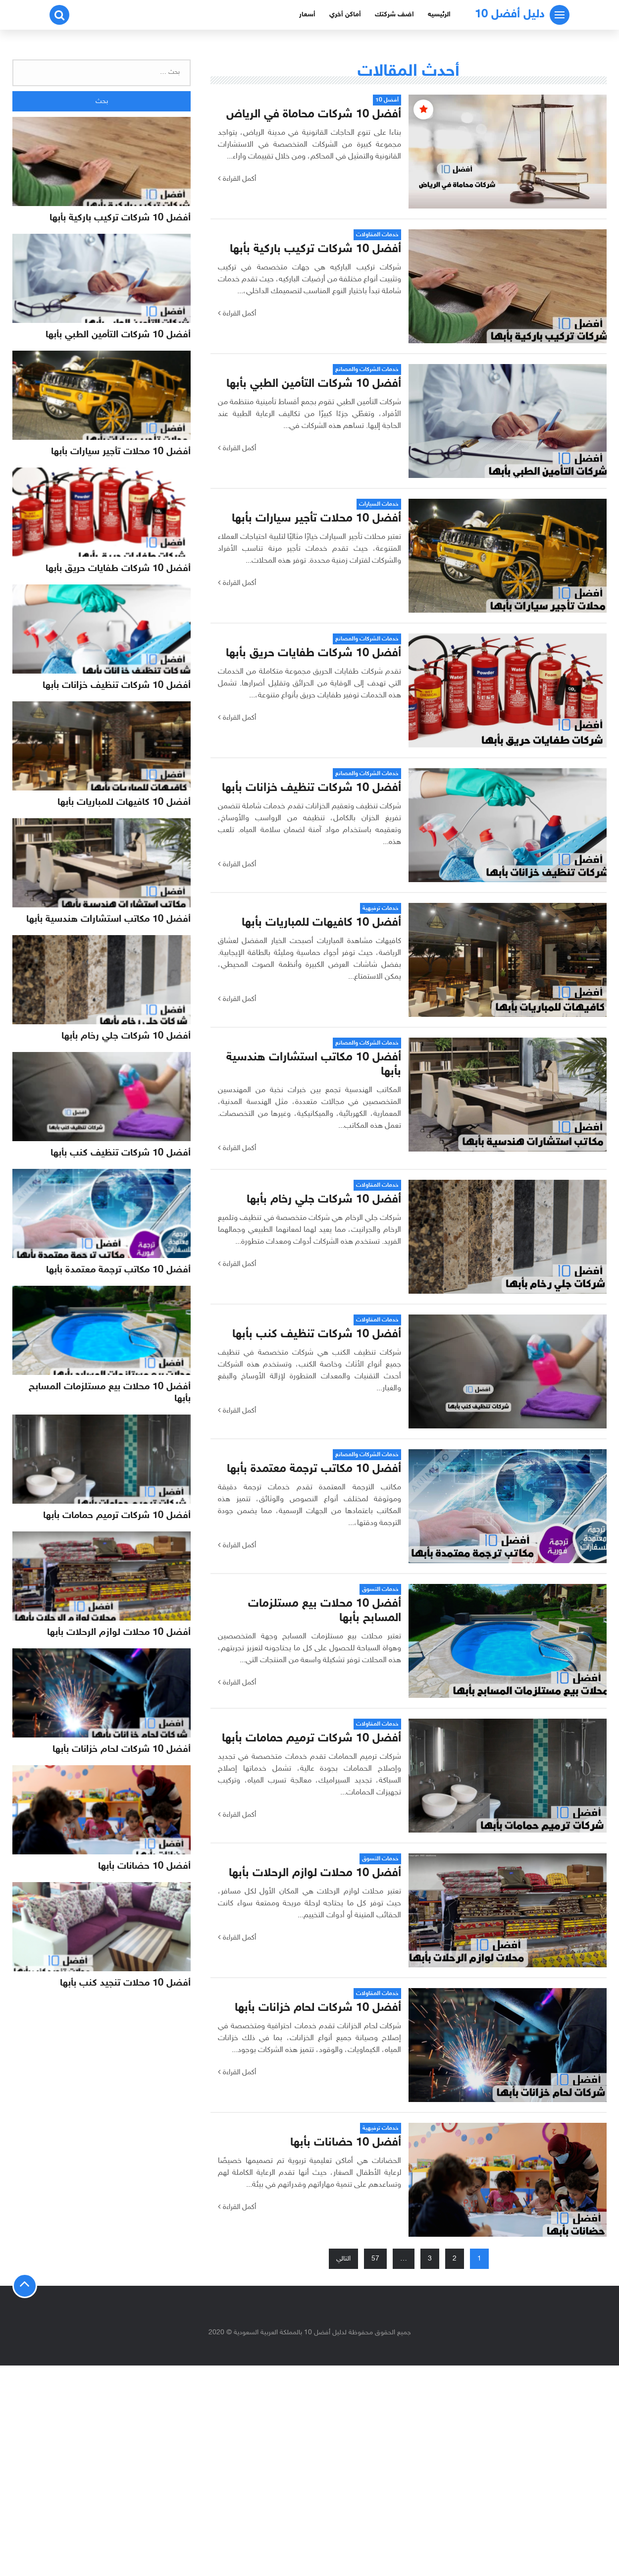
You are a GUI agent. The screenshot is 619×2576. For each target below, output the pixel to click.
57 (375, 2259)
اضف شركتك (394, 14)
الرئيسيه (439, 14)
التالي (343, 2259)
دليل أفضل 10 (510, 14)
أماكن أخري (345, 14)
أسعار (307, 14)
